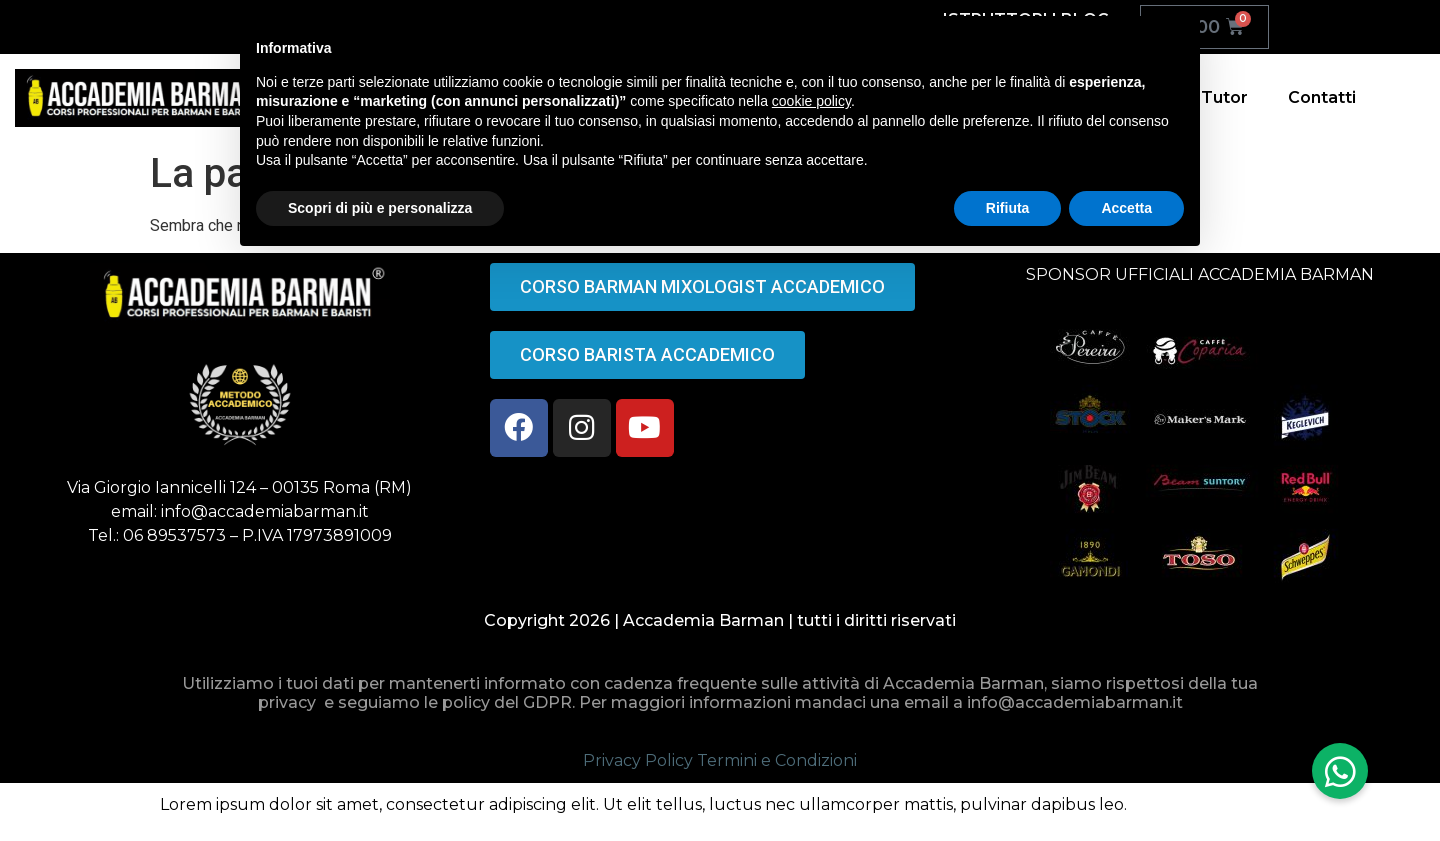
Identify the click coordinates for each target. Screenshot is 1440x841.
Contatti (1322, 97)
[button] (1340, 771)
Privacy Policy (638, 760)
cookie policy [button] (811, 101)
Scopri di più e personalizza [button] (380, 208)
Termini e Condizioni (777, 760)
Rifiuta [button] (1008, 208)
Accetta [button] (1126, 208)
